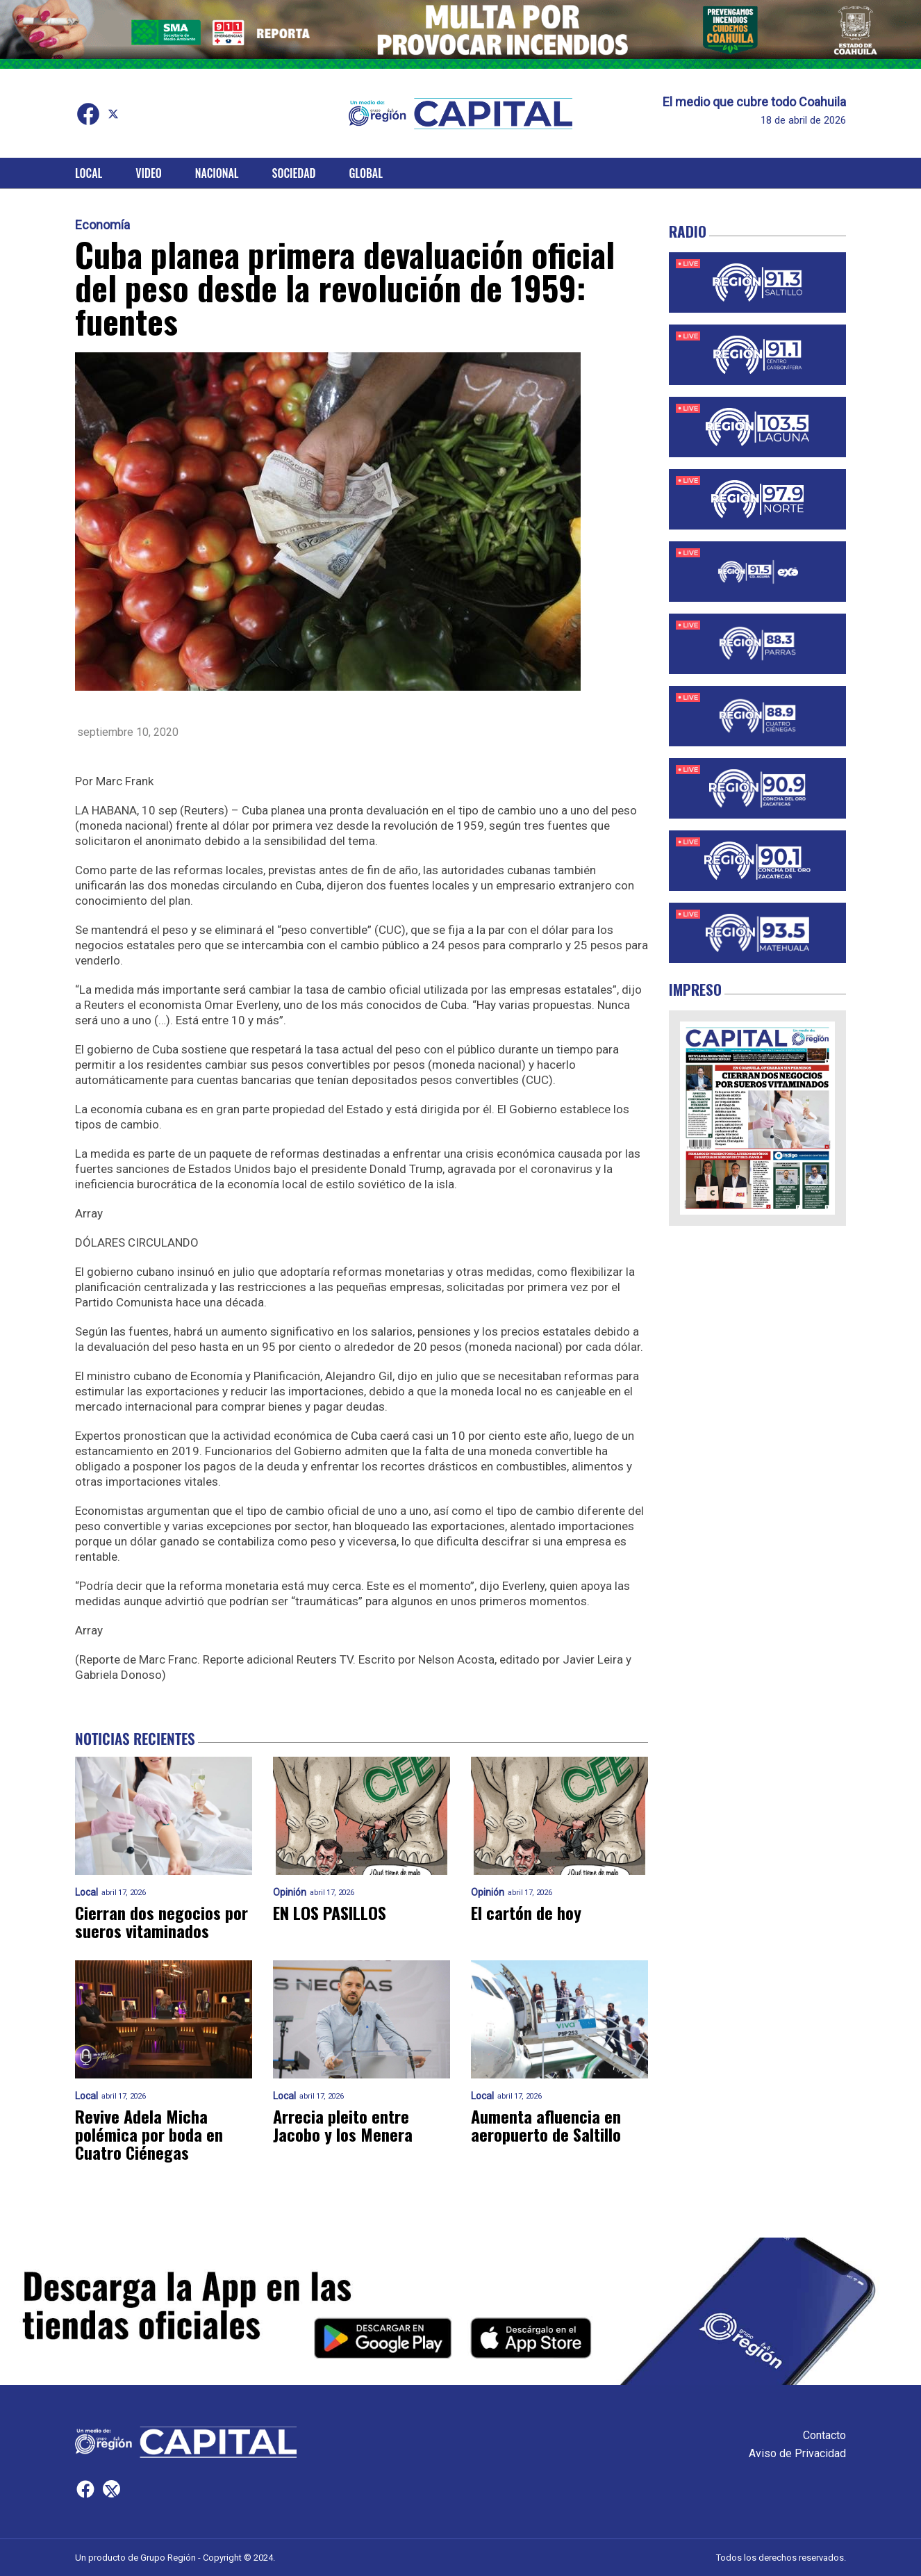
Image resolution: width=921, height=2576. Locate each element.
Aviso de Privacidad (797, 2453)
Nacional (217, 173)
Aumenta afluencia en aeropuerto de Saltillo (546, 2125)
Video (148, 173)
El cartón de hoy (526, 1912)
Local (88, 173)
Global (366, 173)
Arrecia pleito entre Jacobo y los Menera (343, 2125)
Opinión (289, 1892)
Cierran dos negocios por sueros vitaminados (161, 1921)
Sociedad (294, 173)
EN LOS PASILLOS (329, 1912)
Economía (102, 225)
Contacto (824, 2435)
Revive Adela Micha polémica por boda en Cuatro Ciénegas (149, 2134)
